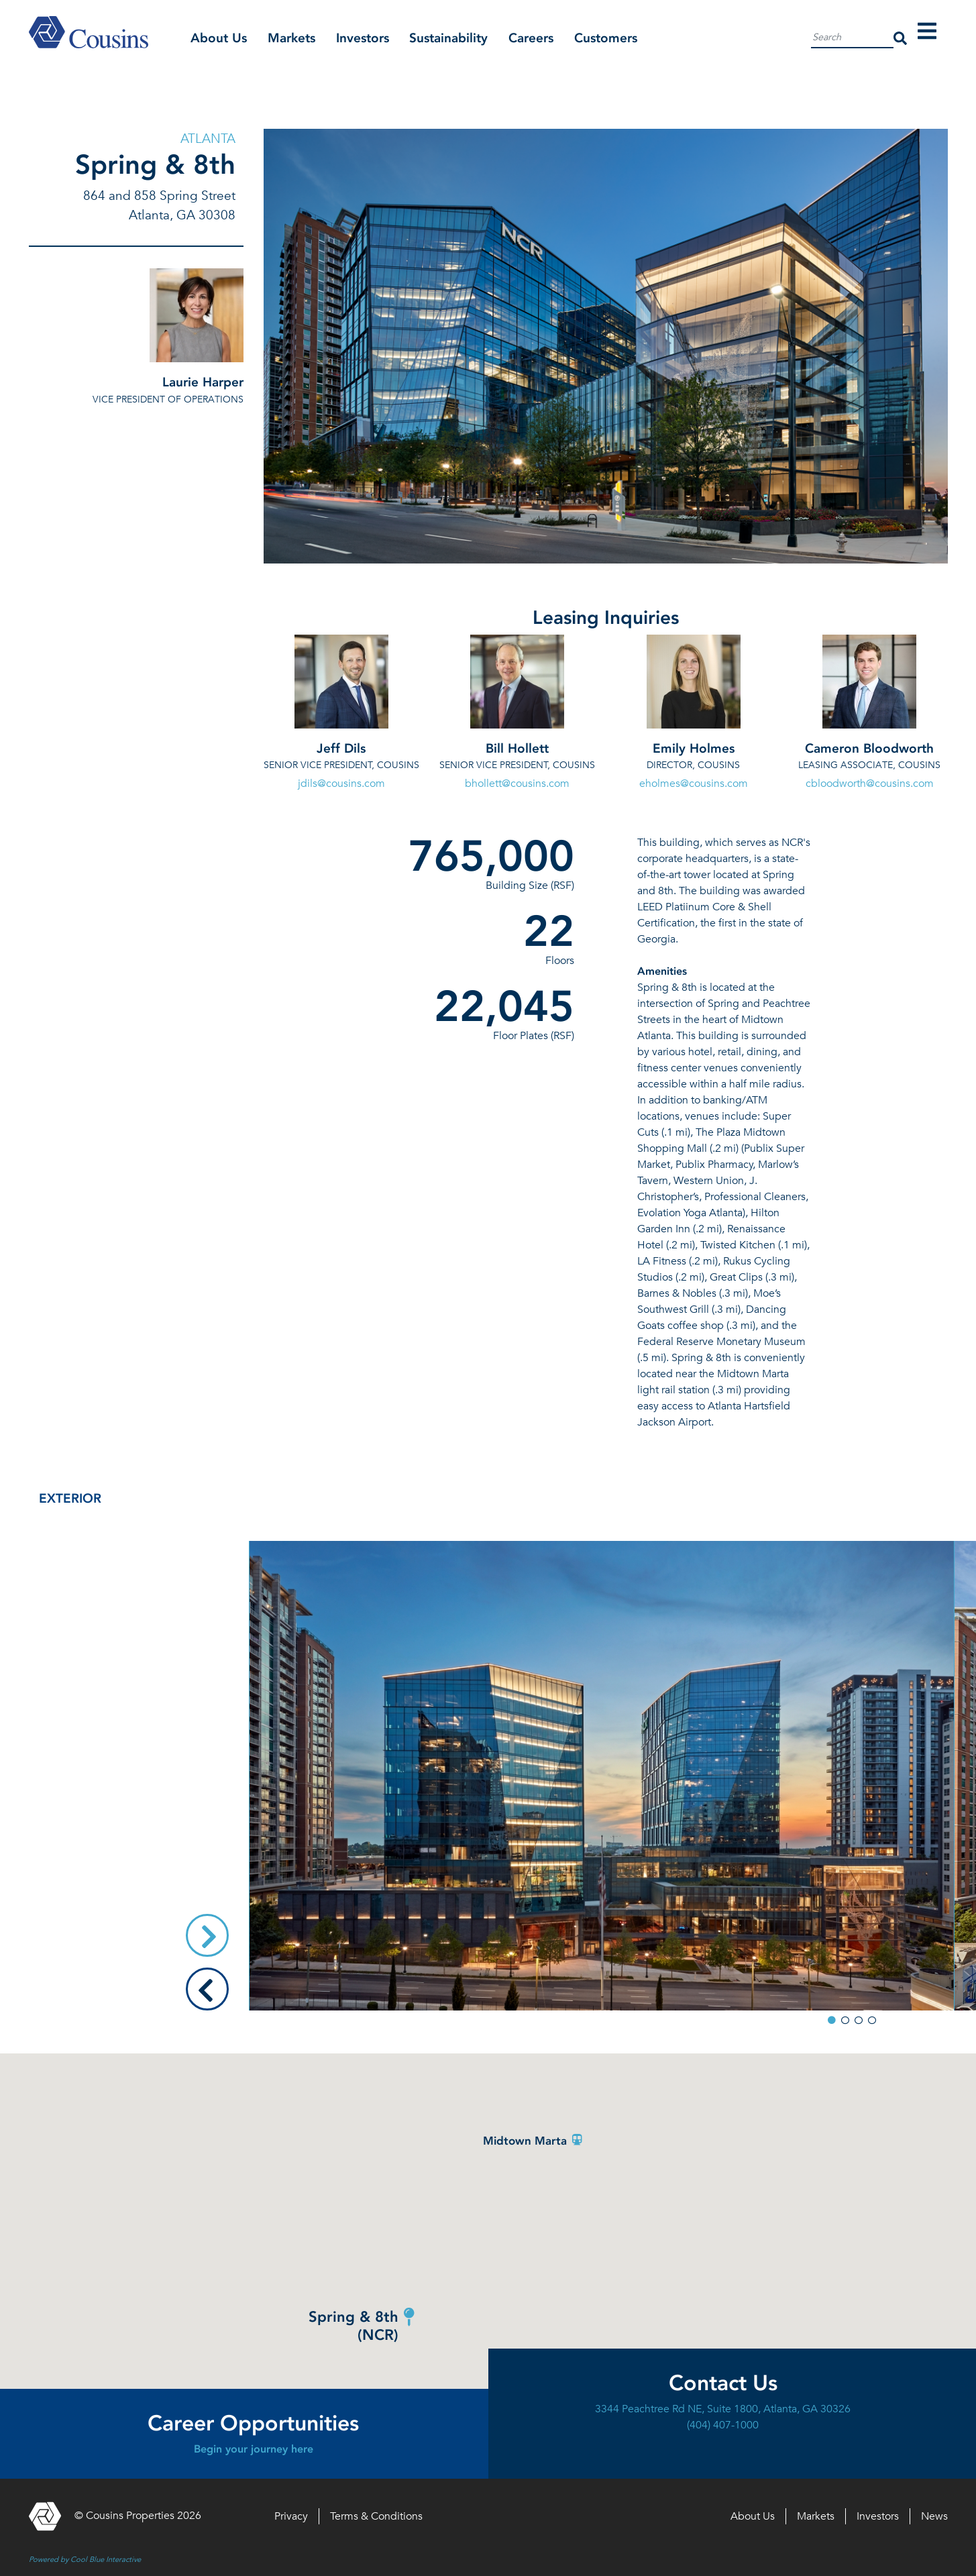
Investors (362, 38)
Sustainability (448, 38)
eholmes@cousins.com (693, 783)
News (934, 2516)
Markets (291, 38)
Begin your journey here (253, 2449)
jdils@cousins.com (341, 783)
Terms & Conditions (376, 2516)
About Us (219, 38)
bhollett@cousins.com (517, 783)
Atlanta (207, 138)
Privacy (291, 2516)
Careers (530, 38)
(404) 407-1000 (723, 2425)
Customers (605, 38)
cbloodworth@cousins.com (870, 783)
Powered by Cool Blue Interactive (85, 2559)
